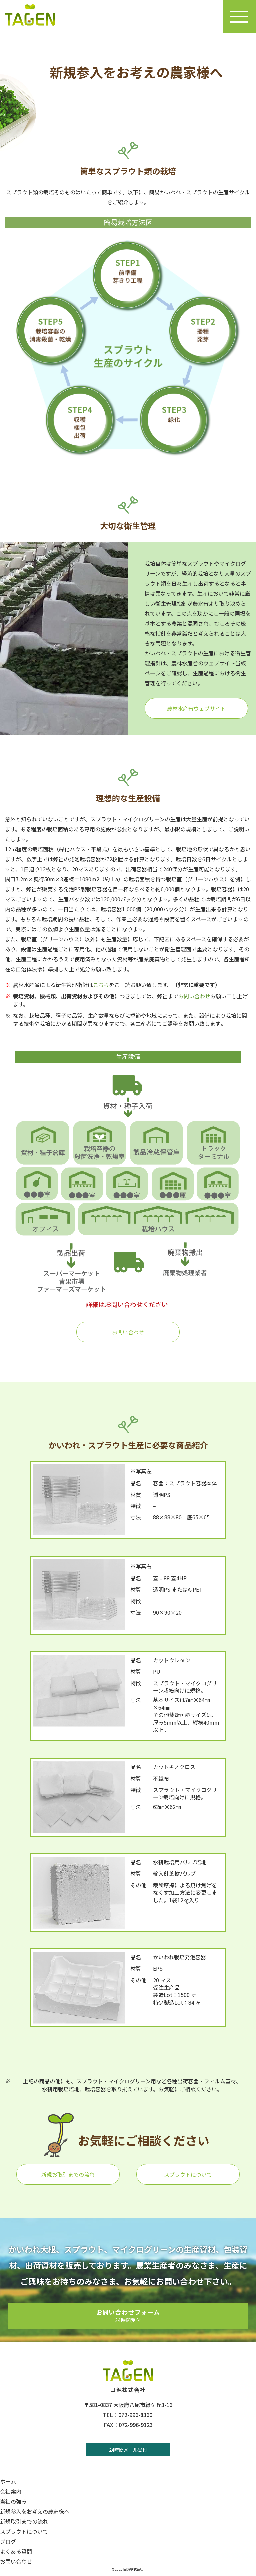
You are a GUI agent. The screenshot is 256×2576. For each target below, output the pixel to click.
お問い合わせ (194, 996)
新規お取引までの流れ (68, 2174)
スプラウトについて (188, 2174)
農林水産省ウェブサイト (196, 708)
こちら (101, 985)
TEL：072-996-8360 (127, 2415)
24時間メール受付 (128, 2449)
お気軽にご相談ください (143, 2140)
